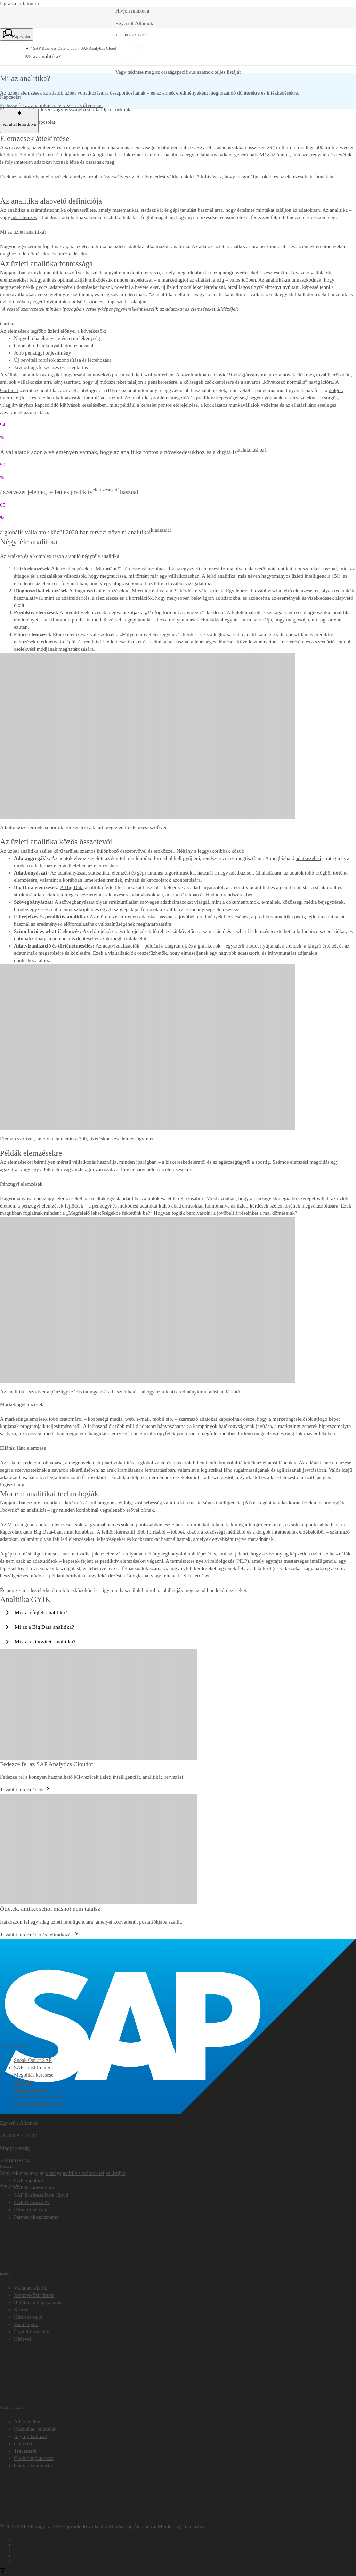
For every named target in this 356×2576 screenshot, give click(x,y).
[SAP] (178, 1942)
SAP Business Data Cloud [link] (54, 48)
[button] (27, 48)
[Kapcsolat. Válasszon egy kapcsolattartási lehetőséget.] (16, 34)
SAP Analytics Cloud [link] (98, 48)
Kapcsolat (44, 122)
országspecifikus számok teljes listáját (201, 72)
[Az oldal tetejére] (3, 2572)
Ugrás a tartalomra (19, 3)
